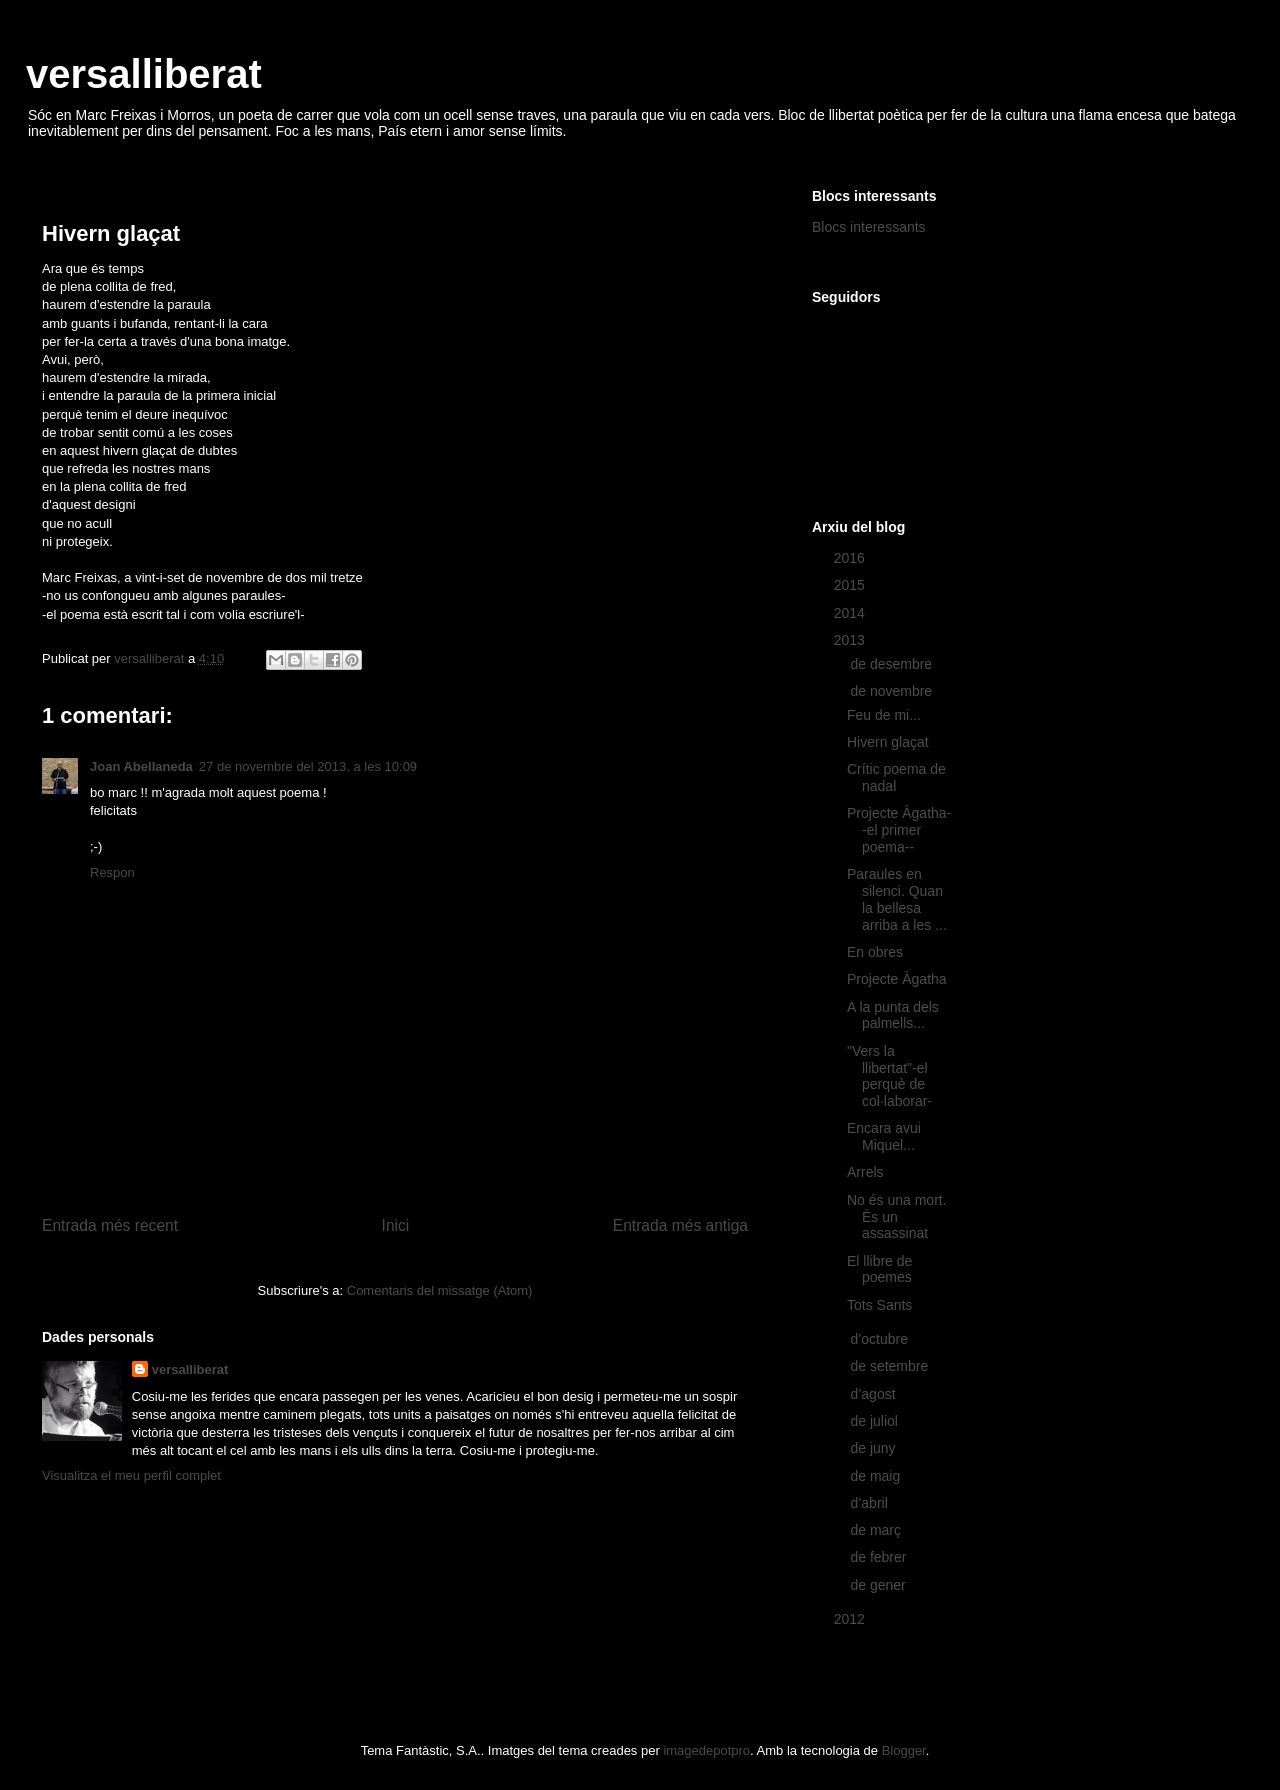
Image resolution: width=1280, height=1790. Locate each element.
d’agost (874, 1394)
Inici (396, 1225)
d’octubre (880, 1339)
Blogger (904, 1750)
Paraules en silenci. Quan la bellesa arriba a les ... (897, 899)
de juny (874, 1448)
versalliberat (144, 74)
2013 (851, 640)
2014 (851, 613)
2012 (851, 1619)
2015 (851, 585)
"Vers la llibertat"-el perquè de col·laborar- (889, 1076)
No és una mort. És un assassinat (897, 1217)
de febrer (880, 1557)
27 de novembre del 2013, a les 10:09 (308, 766)
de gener (879, 1585)
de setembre (891, 1366)
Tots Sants (879, 1305)
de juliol (875, 1421)
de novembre (893, 691)
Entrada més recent (110, 1225)
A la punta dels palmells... (893, 1015)
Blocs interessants (869, 227)
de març (877, 1530)
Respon (112, 872)
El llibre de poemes (879, 1269)
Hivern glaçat (888, 742)
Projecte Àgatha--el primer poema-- (899, 830)
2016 (851, 558)
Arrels (865, 1172)
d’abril (870, 1503)
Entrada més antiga (680, 1225)
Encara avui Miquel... (884, 1136)
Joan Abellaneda (141, 766)
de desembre (893, 664)
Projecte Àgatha (897, 979)
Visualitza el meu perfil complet (131, 1475)
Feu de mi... (884, 715)
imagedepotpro (706, 1750)
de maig (877, 1476)
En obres (875, 952)
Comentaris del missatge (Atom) (440, 1290)
